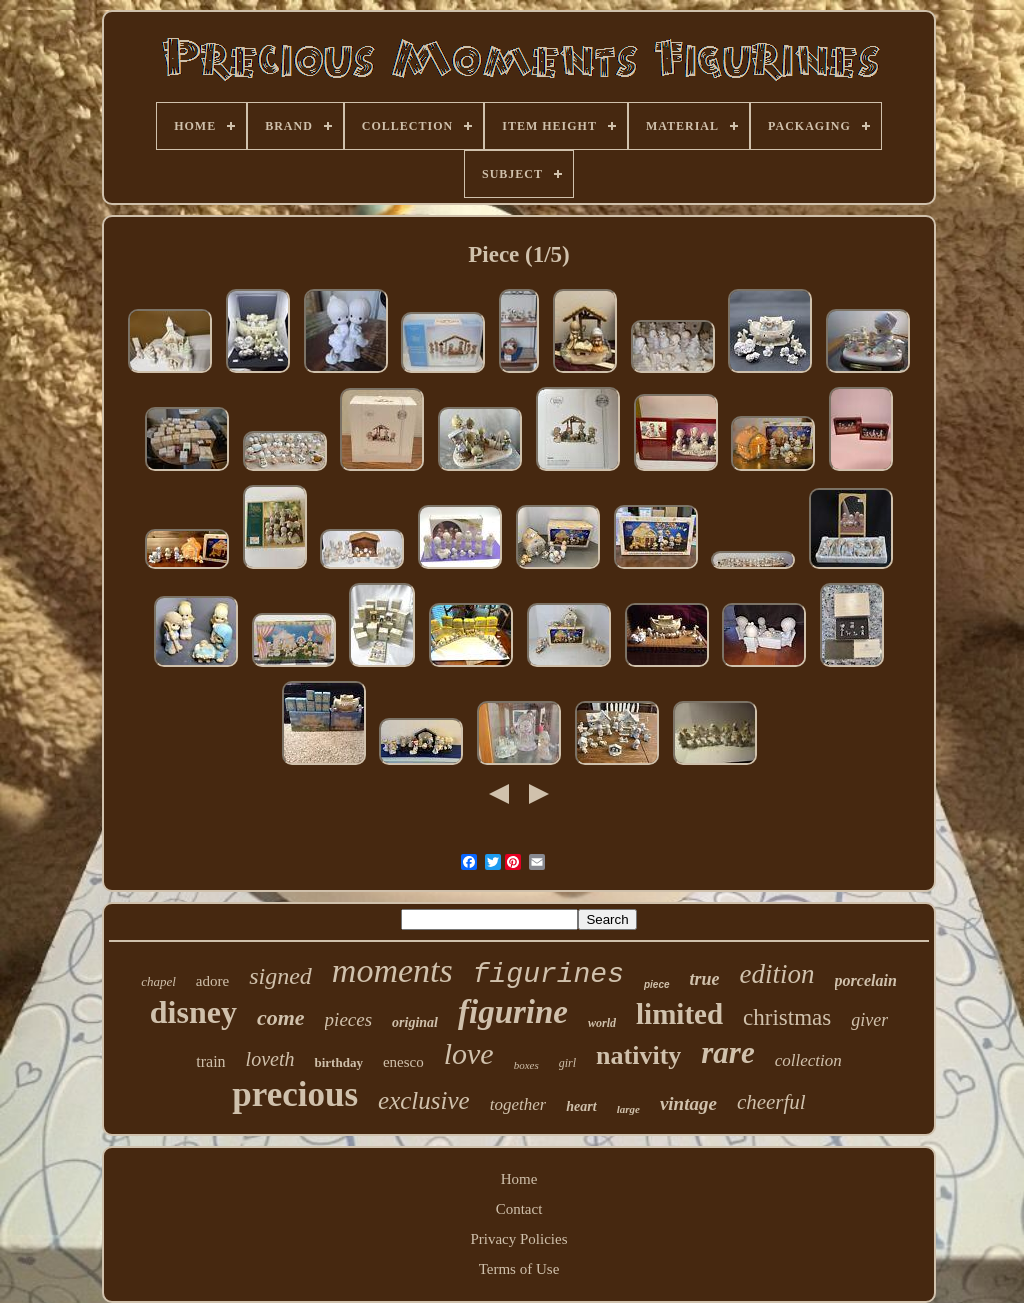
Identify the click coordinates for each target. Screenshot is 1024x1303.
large (628, 1109)
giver (869, 1020)
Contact (519, 1209)
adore (212, 981)
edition (777, 974)
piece (657, 984)
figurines (548, 974)
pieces (348, 1019)
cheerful (771, 1102)
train (210, 1061)
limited (679, 1014)
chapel (158, 981)
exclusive (424, 1100)
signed (280, 976)
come (281, 1017)
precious (295, 1094)
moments (392, 970)
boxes (526, 1065)
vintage (688, 1103)
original (415, 1022)
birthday (338, 1062)
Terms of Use (519, 1269)
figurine (513, 1012)
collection (808, 1060)
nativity (638, 1055)
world (602, 1023)
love (469, 1053)
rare (727, 1052)
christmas (787, 1017)
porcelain (866, 980)
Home (519, 1179)
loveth (270, 1059)
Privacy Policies (518, 1239)
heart (581, 1106)
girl (567, 1063)
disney (193, 1012)
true (705, 979)
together (518, 1104)
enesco (403, 1062)
